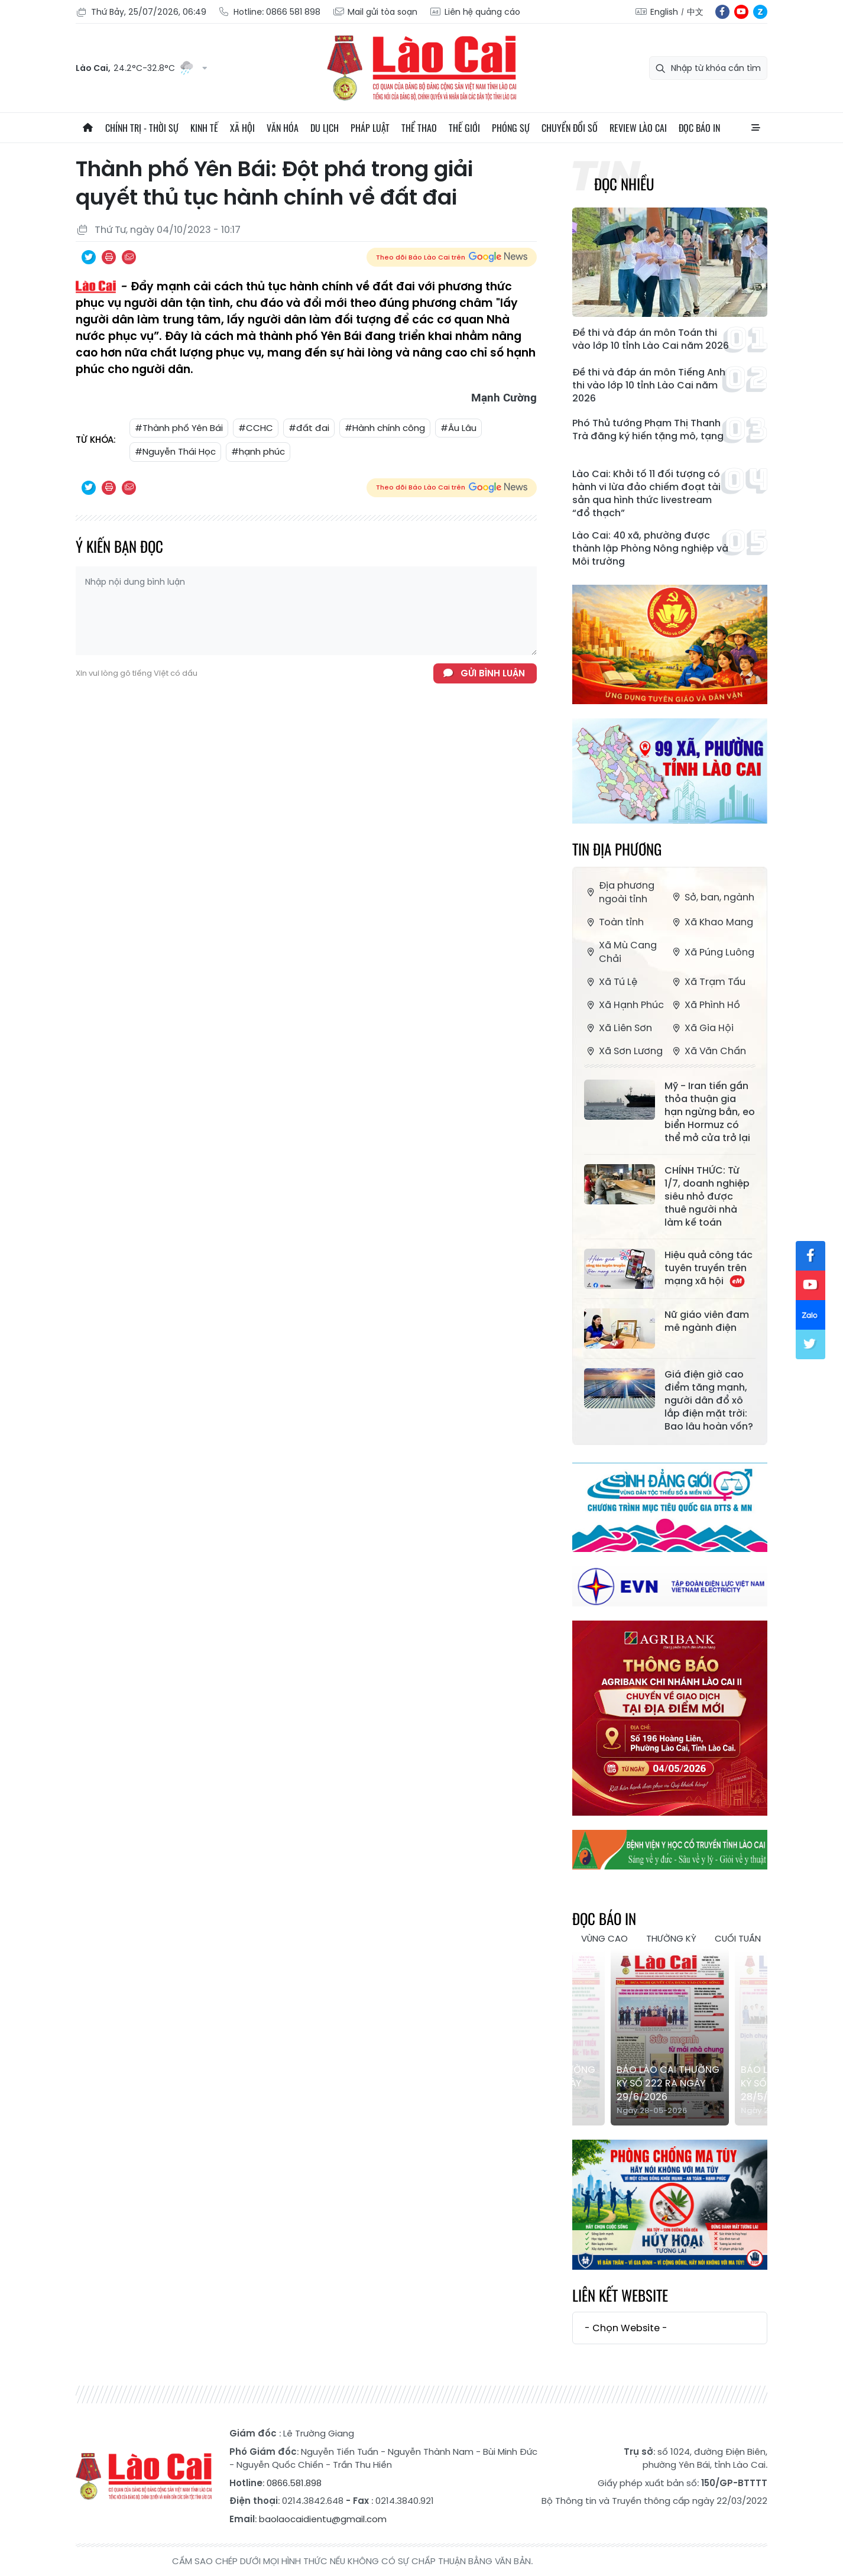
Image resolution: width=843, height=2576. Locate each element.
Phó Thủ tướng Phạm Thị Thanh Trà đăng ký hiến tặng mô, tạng (648, 430)
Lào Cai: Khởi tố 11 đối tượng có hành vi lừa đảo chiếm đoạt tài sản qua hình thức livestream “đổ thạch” (646, 494)
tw (810, 1344)
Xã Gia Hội (702, 1028)
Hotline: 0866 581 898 (269, 12)
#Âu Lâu (458, 428)
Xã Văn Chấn (708, 1051)
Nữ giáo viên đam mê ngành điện (706, 1321)
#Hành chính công (385, 428)
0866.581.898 (294, 2483)
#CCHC (255, 428)
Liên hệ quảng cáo (474, 12)
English (664, 12)
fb (722, 12)
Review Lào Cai (638, 128)
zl (760, 12)
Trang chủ (87, 127)
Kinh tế (204, 128)
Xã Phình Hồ (705, 1005)
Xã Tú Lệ (610, 982)
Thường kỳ (671, 1938)
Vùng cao (604, 1938)
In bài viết (109, 257)
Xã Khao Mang (711, 922)
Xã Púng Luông (712, 952)
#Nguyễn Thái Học (175, 451)
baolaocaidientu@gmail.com (323, 2519)
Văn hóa (283, 128)
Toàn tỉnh (614, 922)
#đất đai (308, 428)
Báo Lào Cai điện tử (421, 68)
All (755, 127)
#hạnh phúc (258, 451)
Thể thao (419, 128)
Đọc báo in (699, 128)
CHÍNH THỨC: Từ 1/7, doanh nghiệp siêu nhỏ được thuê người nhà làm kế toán (707, 1196)
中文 (695, 12)
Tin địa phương (617, 849)
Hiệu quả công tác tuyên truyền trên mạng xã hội (708, 1268)
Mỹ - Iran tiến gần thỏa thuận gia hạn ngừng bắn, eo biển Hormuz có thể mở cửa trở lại (709, 1112)
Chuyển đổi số (570, 128)
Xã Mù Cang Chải (620, 951)
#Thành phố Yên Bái (179, 428)
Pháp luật (370, 128)
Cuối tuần (738, 1938)
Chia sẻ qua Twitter (89, 257)
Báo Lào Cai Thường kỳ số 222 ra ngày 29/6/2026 (668, 2083)
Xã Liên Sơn (618, 1028)
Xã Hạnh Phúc (624, 1005)
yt (741, 12)
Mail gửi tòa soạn (374, 12)
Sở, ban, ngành (712, 897)
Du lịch (324, 128)
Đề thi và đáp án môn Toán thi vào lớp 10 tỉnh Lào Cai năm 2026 (650, 339)
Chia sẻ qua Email (129, 257)
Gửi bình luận (493, 673)
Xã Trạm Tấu (707, 982)
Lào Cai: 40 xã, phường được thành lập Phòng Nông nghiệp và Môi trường (650, 548)
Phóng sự (511, 128)
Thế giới (464, 128)
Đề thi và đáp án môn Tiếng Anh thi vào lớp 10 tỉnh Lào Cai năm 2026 (648, 385)
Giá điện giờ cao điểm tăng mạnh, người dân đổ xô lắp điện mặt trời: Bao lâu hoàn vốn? (708, 1400)
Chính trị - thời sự (142, 128)
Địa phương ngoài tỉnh (619, 892)
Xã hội (242, 128)
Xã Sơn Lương (623, 1051)
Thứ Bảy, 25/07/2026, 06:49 (141, 12)
